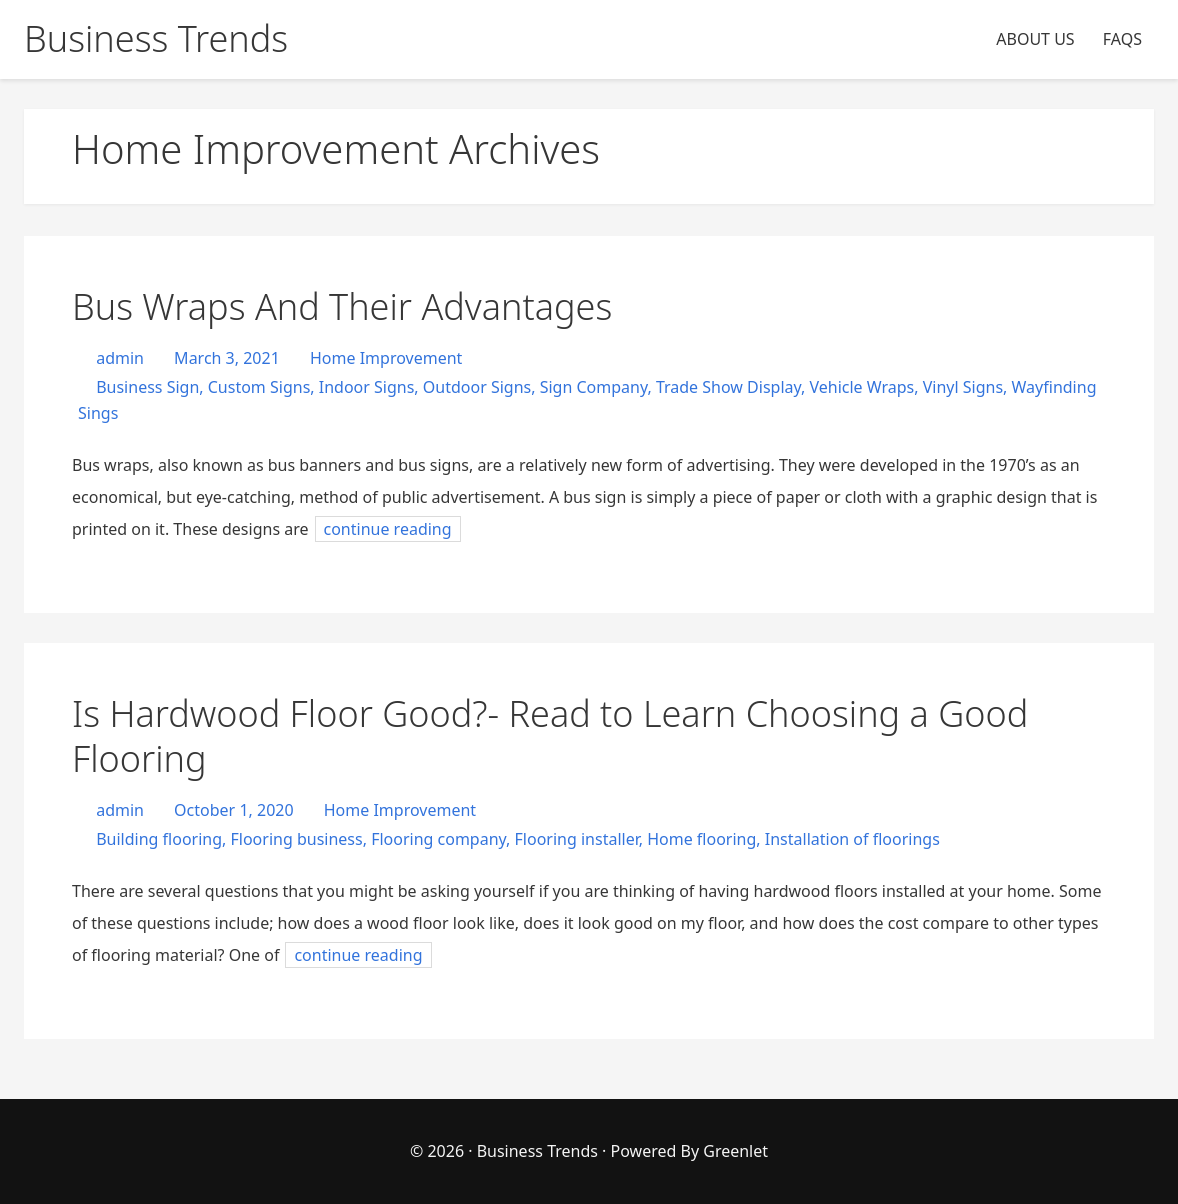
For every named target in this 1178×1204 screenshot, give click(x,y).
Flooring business (296, 839)
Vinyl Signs (963, 387)
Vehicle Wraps (861, 387)
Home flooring (701, 839)
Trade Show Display (728, 387)
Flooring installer (577, 839)
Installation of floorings (852, 839)
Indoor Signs (367, 387)
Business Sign (147, 387)
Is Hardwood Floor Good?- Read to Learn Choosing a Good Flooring (550, 736)
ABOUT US (1035, 39)
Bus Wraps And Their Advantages (342, 306)
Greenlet (735, 1151)
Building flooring (159, 839)
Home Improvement (386, 358)
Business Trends (539, 1151)
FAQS (1122, 39)
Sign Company (594, 387)
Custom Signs (259, 387)
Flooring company (438, 839)
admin (118, 358)
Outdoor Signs (477, 387)
